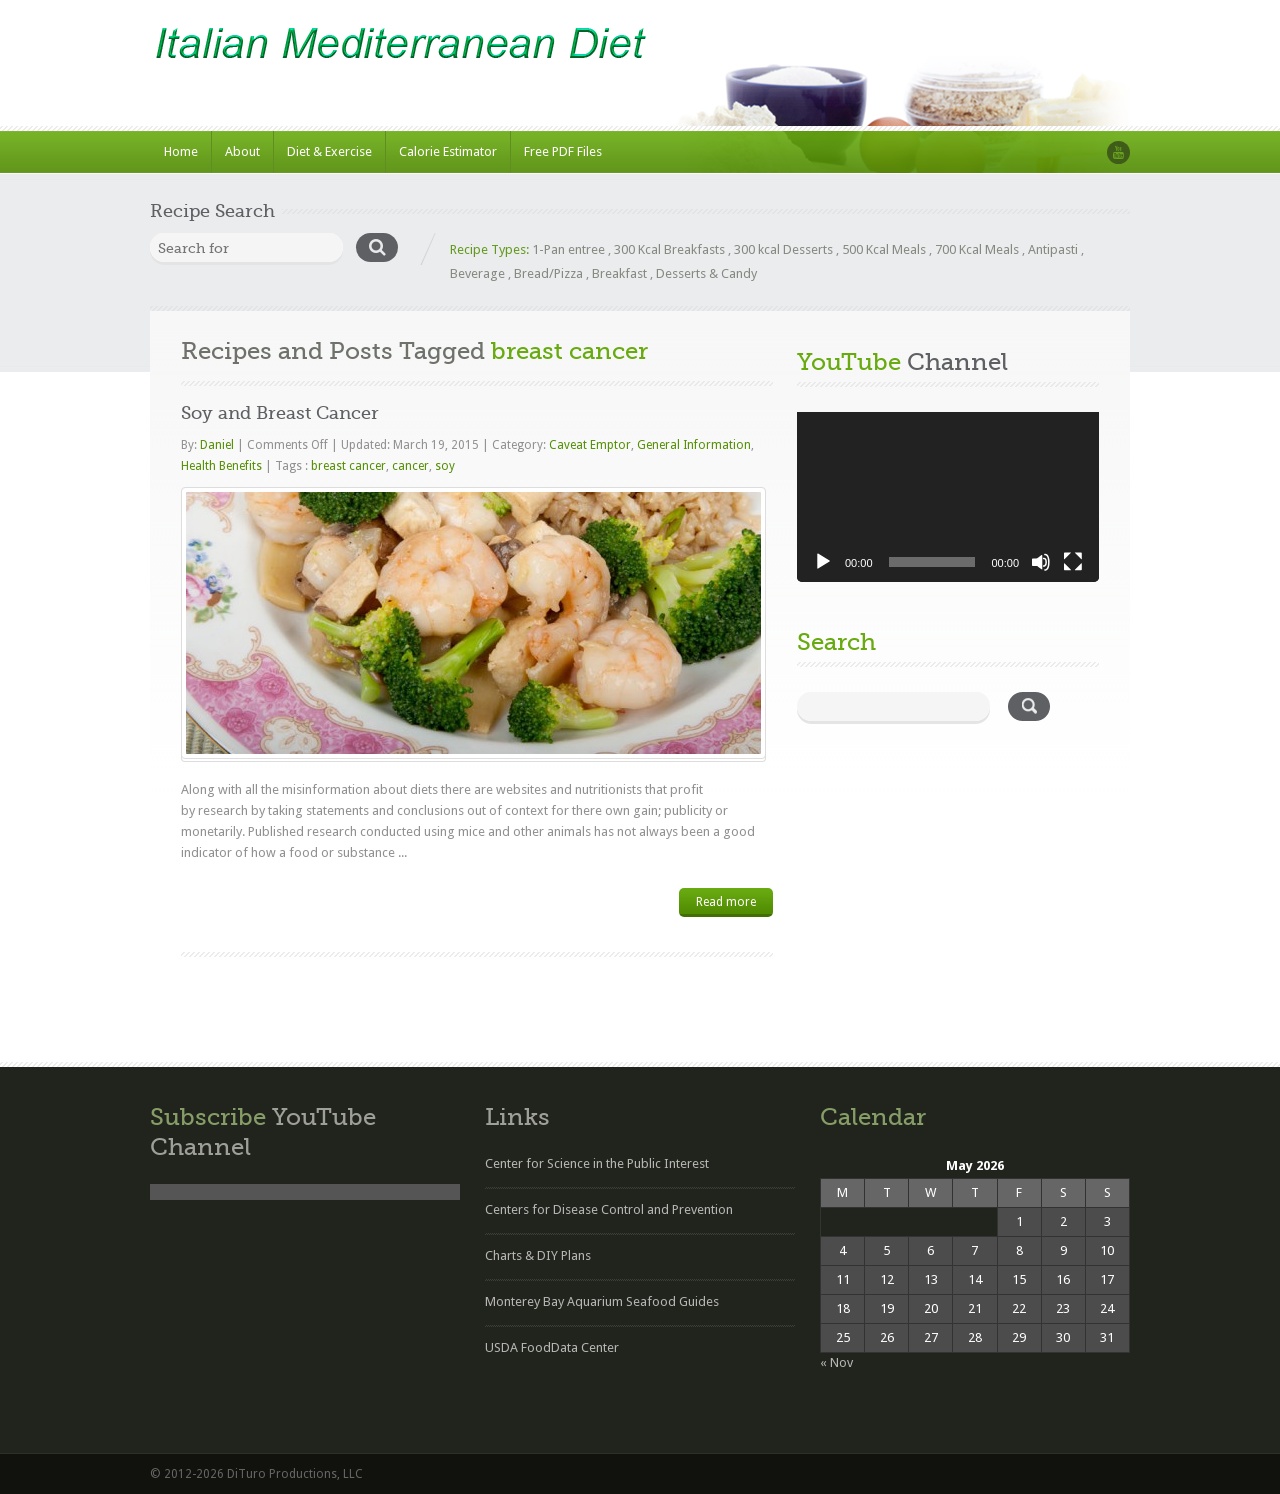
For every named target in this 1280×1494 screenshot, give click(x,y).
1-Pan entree (568, 249)
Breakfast (619, 273)
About (242, 151)
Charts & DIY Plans (538, 1255)
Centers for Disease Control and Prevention (609, 1209)
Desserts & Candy (706, 273)
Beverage (477, 273)
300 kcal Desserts (783, 249)
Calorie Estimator (448, 151)
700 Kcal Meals (977, 249)
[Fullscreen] (1073, 562)
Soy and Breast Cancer (280, 413)
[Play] (823, 562)
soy (445, 466)
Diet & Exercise (329, 151)
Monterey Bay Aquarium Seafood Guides (602, 1301)
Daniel (218, 445)
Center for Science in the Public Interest (597, 1163)
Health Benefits (221, 466)
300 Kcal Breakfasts (669, 249)
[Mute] (1041, 562)
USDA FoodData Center (552, 1347)
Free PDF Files (563, 151)
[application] (948, 497)
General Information (694, 445)
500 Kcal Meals (884, 249)
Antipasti (1053, 249)
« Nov (836, 1362)
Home (181, 151)
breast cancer (348, 466)
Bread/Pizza (548, 273)
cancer (410, 466)
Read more (726, 902)
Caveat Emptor (590, 445)
